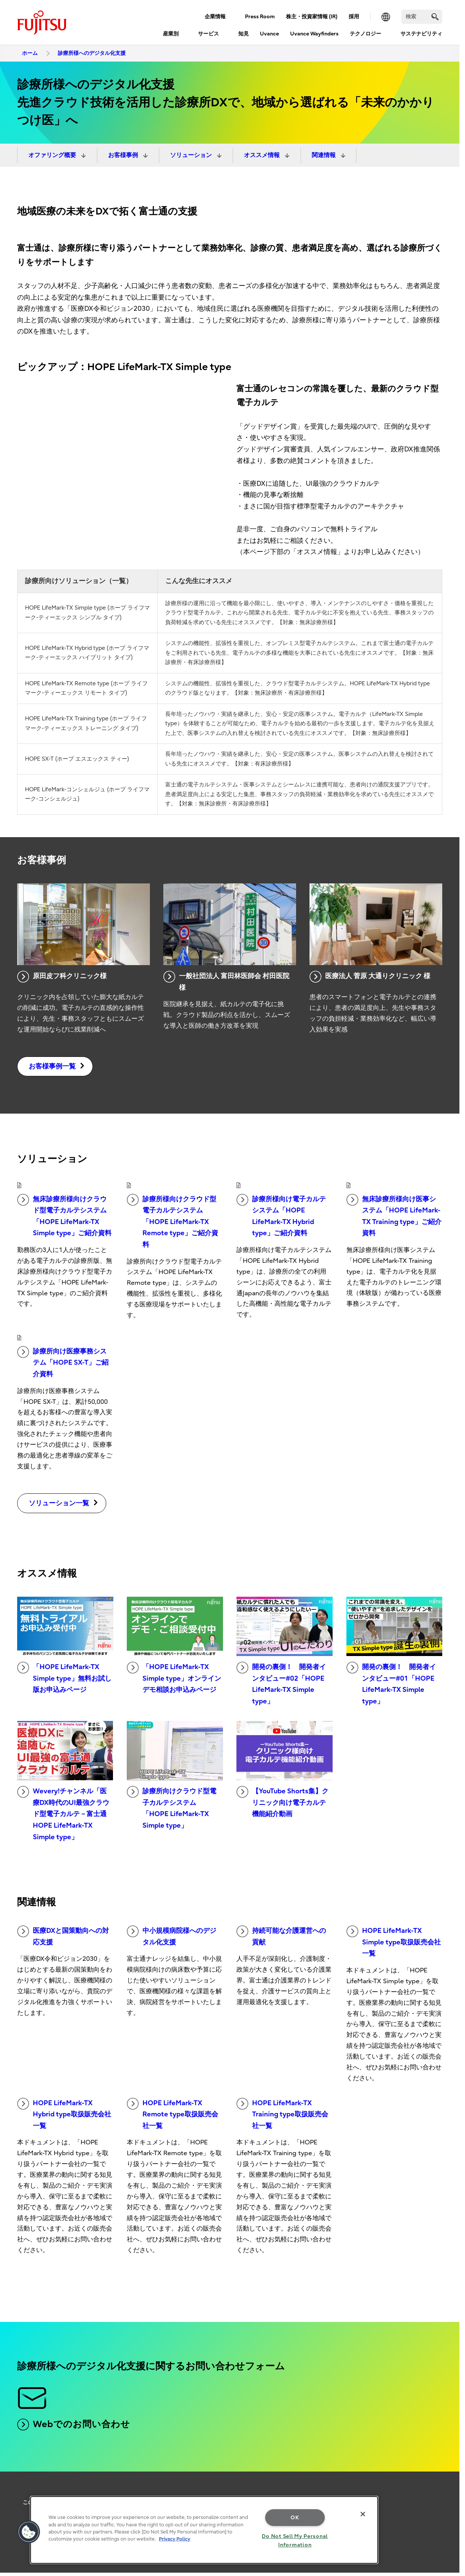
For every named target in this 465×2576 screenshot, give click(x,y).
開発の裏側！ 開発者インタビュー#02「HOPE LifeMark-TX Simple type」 (281, 1683)
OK (294, 2517)
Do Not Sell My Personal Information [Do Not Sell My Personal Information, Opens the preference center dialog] (295, 2540)
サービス (208, 34)
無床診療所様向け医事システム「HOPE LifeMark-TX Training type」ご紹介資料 (394, 1215)
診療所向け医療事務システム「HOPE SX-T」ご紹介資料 (63, 1362)
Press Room (260, 16)
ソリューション (191, 155)
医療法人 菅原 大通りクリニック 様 (370, 977)
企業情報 (215, 16)
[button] (29, 2532)
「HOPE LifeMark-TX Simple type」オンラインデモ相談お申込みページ (174, 1678)
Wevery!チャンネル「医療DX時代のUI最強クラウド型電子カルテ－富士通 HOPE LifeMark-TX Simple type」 (63, 1813)
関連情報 (324, 155)
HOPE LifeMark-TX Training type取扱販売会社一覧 (282, 2114)
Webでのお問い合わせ (73, 2425)
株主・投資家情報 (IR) (311, 16)
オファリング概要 (53, 155)
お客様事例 (123, 155)
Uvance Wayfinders (314, 34)
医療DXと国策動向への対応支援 (63, 1935)
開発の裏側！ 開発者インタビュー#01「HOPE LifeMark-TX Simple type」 (391, 1683)
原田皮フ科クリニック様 (62, 977)
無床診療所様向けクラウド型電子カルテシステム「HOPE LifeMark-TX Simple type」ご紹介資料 (64, 1215)
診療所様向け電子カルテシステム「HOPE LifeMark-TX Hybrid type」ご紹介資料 (281, 1215)
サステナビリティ (421, 34)
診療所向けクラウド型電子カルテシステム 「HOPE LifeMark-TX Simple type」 (171, 1808)
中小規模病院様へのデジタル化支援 (171, 1935)
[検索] (421, 17)
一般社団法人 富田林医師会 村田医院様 (226, 981)
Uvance (269, 34)
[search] (435, 16)
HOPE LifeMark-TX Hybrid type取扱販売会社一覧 (64, 2114)
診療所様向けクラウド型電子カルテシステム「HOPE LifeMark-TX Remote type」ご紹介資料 (172, 1221)
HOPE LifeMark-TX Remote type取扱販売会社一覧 (172, 2114)
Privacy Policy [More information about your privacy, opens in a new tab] (174, 2539)
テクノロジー (365, 34)
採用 (354, 16)
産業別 (171, 34)
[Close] (363, 2514)
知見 (243, 34)
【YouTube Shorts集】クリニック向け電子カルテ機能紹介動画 (282, 1802)
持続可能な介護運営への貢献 (281, 1935)
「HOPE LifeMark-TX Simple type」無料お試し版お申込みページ (64, 1678)
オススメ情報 (262, 155)
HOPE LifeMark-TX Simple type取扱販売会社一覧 (393, 1941)
